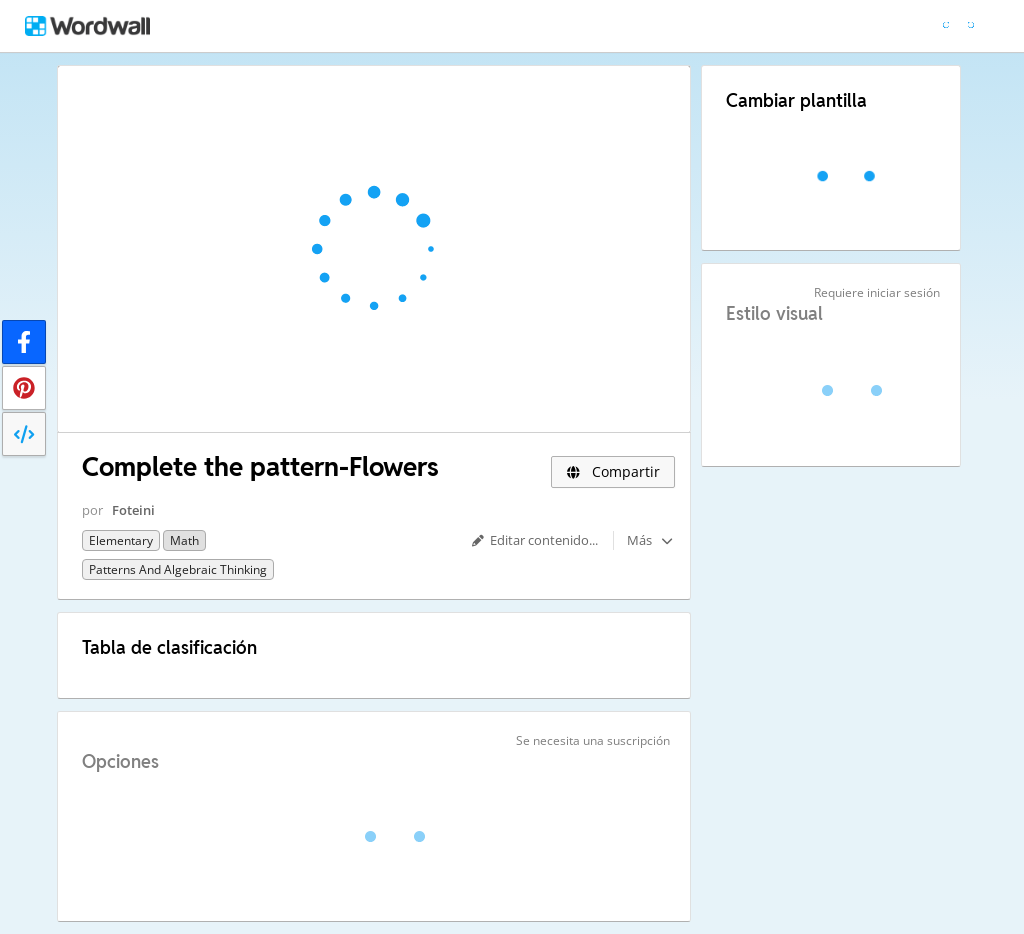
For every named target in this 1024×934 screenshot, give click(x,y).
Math (184, 540)
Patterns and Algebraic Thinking (178, 569)
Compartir (613, 471)
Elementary (121, 540)
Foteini (133, 510)
